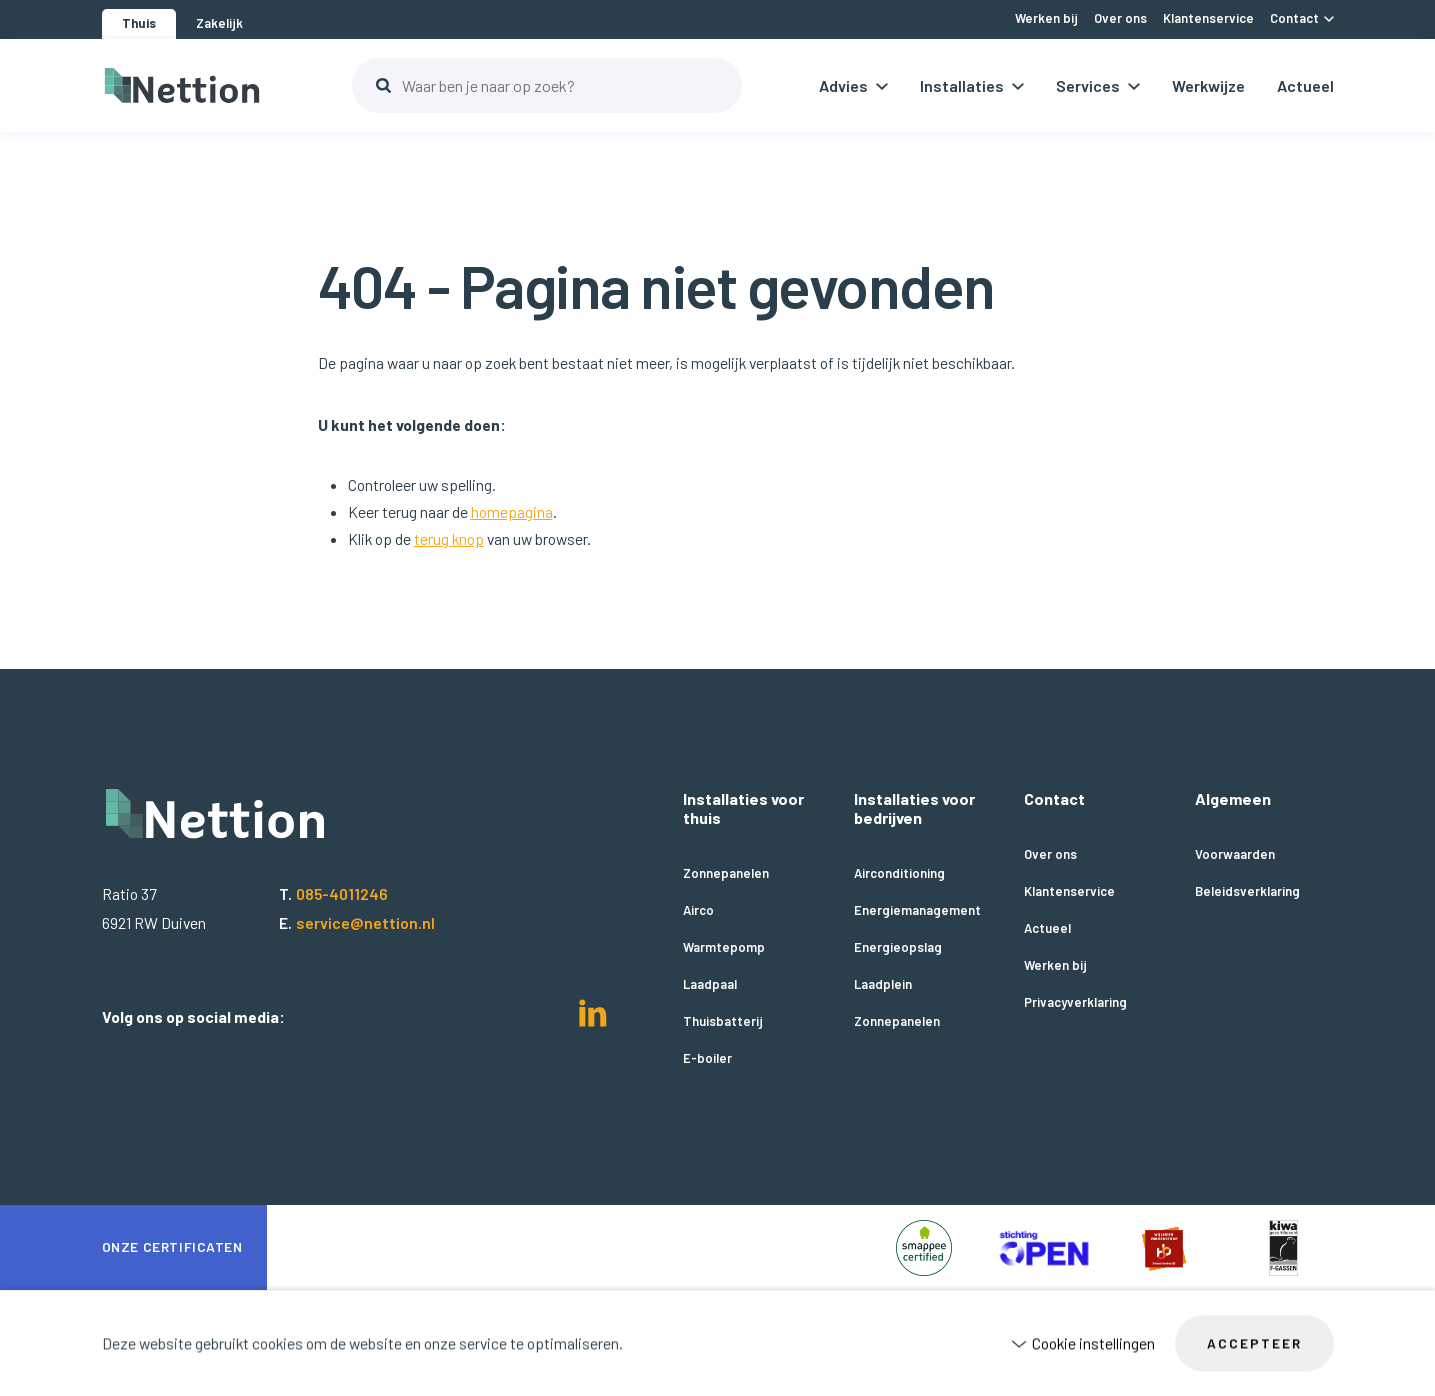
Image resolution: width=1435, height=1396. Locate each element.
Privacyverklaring (1075, 1002)
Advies (843, 85)
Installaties (962, 85)
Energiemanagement (917, 910)
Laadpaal (710, 984)
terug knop (449, 538)
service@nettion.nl (365, 922)
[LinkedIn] (593, 1020)
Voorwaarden (1235, 854)
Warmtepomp (724, 947)
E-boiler (707, 1058)
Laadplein (883, 984)
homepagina (512, 511)
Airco (698, 910)
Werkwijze (1208, 85)
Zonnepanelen (726, 873)
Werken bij (1055, 965)
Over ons (1050, 854)
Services (1088, 85)
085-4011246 (342, 893)
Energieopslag (898, 947)
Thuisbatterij (723, 1021)
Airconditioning (899, 873)
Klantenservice (1069, 891)
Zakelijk (219, 23)
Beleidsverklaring (1247, 891)
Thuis (139, 23)
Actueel (1305, 85)
